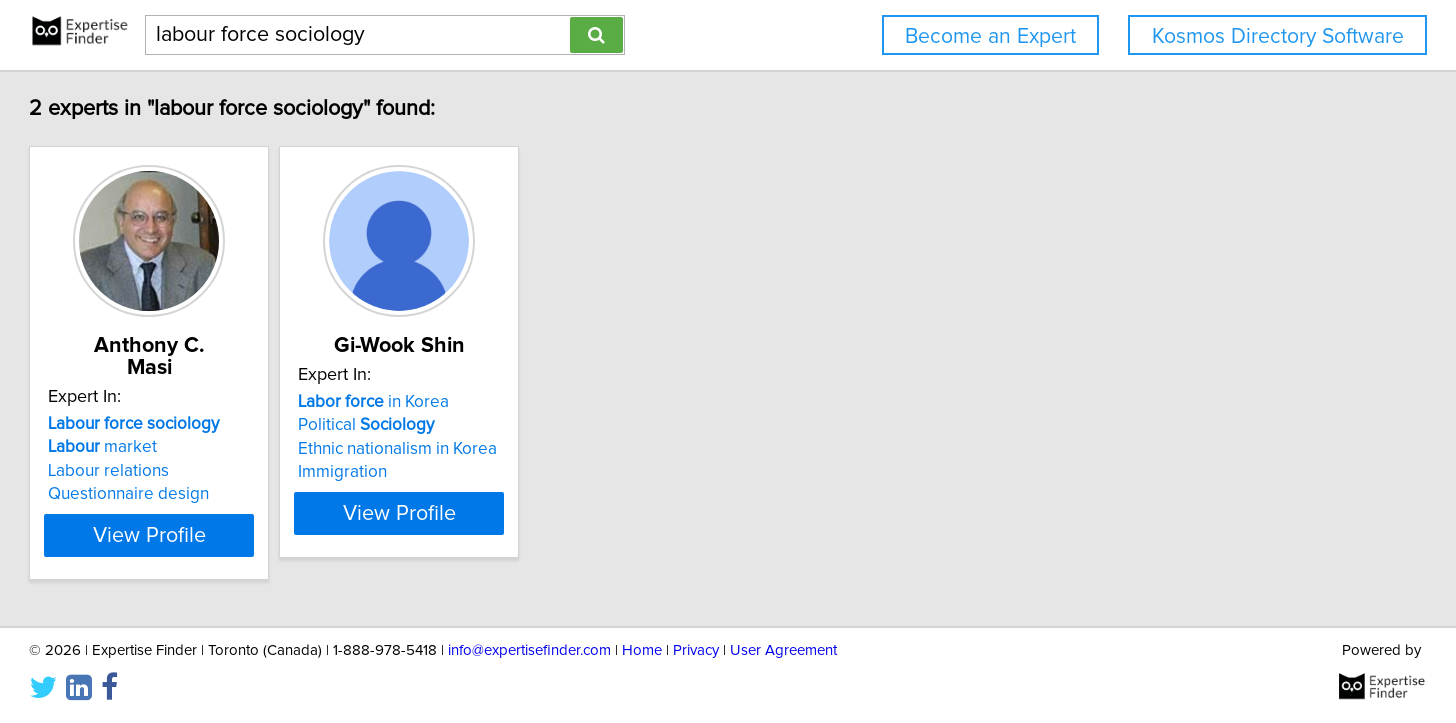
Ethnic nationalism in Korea (546, 449)
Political (515, 425)
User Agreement (783, 650)
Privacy (696, 650)
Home (642, 650)
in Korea (522, 402)
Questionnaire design (227, 472)
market (201, 425)
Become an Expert (990, 36)
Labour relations (207, 449)
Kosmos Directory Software (1278, 36)
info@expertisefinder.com (529, 650)
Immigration (491, 472)
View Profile (273, 513)
